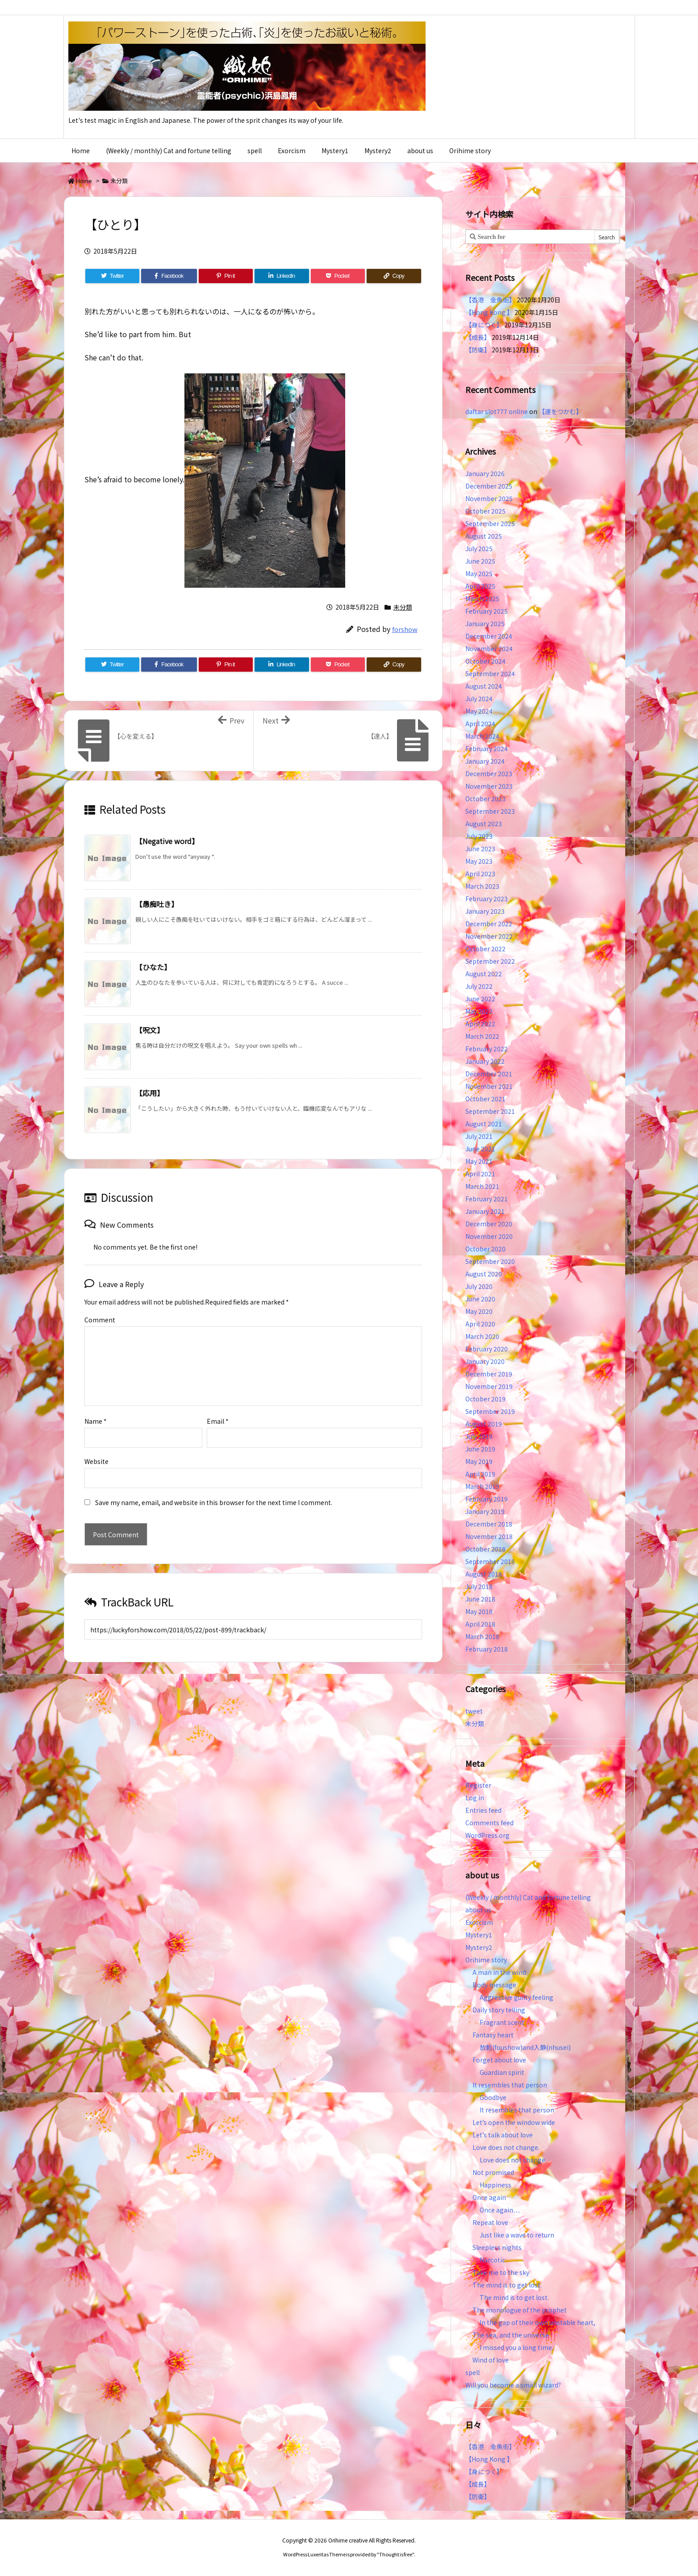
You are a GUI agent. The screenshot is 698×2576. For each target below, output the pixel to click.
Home (84, 180)
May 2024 (479, 711)
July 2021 (479, 1136)
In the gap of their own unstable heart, (537, 2322)
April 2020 (480, 1323)
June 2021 (480, 1148)
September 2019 (490, 1411)
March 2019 (482, 1486)
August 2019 (483, 1423)
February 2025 (486, 610)
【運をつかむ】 (560, 411)
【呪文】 (149, 1030)
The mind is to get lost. (507, 2284)
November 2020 (489, 1236)
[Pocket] (338, 276)
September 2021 (490, 1111)
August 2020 (483, 1273)
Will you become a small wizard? (513, 2384)
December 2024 (488, 635)
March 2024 (482, 736)
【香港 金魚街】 (490, 299)
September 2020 (490, 1261)
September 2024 (490, 673)
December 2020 (488, 1223)
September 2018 (490, 1561)
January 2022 (485, 1061)
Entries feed (483, 1810)
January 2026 (485, 473)
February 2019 (486, 1498)
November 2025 (489, 498)
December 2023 (488, 773)
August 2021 (483, 1123)
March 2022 (482, 1036)
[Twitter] (112, 276)
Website (96, 1447)
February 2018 (486, 1648)
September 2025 (490, 523)
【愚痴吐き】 (156, 904)
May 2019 (479, 1461)
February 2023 (486, 898)
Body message (494, 1984)
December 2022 (488, 923)
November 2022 (489, 936)
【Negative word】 (167, 841)
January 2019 (485, 1511)
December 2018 (488, 1523)
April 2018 (480, 1623)
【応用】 (149, 1092)
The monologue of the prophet (519, 2309)
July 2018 (479, 1586)
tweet (474, 1710)
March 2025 (482, 598)
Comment (99, 1319)
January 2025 (485, 623)
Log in (474, 1797)
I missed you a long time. (516, 2347)
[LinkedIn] (282, 276)
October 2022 (485, 948)
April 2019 (480, 1473)
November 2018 (489, 1536)
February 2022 (486, 1048)
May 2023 (479, 861)
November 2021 (489, 1086)
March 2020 (482, 1336)
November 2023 (489, 786)
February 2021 (486, 1198)
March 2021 (482, 1186)
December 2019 (488, 1373)
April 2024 (480, 723)
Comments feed (489, 1822)
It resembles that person (509, 2084)
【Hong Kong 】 (489, 312)
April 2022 (480, 1023)
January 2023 (485, 911)
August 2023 (483, 823)
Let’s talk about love (502, 2134)
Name (95, 1406)
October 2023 (485, 798)
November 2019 (489, 1386)
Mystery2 (478, 1947)
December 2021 (488, 1073)
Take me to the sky (500, 2272)
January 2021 (485, 1211)
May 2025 (479, 573)
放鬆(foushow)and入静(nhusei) (525, 2047)
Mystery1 (478, 1934)
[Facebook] (169, 276)
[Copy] (394, 276)
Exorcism (479, 1922)
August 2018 (483, 1573)
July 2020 (479, 1286)
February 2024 (486, 748)
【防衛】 (477, 349)
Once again (489, 2197)
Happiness (495, 2184)
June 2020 (480, 1298)
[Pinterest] (226, 276)
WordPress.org (487, 1835)
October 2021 (485, 1098)
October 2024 (485, 661)
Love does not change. (505, 2147)
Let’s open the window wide (513, 2122)
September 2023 (490, 811)
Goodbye (493, 2097)
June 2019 (480, 1448)
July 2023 (479, 836)
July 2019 (479, 1436)
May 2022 (479, 1011)
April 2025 (480, 585)
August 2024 (483, 686)
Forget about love (499, 2059)
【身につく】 (484, 324)
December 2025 (488, 485)
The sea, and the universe (510, 2334)
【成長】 (477, 337)
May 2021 (479, 1161)
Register (478, 1785)
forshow (405, 629)
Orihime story (486, 1959)
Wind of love (490, 2359)
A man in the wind (499, 1972)
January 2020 (485, 1361)
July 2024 (479, 698)
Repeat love (490, 2222)
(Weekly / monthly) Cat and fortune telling (528, 1897)
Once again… (500, 2209)
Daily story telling (498, 2009)
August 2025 (483, 535)
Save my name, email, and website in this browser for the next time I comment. (213, 1488)
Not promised (493, 2172)
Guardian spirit (502, 2072)
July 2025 (479, 548)
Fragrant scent (502, 2022)
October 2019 (485, 1398)
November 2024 (489, 648)
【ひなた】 (153, 967)
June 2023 (480, 848)
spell (472, 2372)
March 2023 (482, 886)
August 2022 (483, 973)
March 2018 (482, 1636)
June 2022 (480, 998)
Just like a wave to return (517, 2234)
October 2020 (485, 1248)
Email (218, 1406)
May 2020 (479, 1311)
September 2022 (490, 961)
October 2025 (485, 510)
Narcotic (492, 2259)
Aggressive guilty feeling (520, 1997)
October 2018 (485, 1548)
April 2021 (480, 1173)
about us (478, 1909)
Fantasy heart (493, 2034)
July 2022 (479, 986)
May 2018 (479, 1611)
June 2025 (480, 560)
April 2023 (480, 873)
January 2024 (485, 761)
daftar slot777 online (496, 411)
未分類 (119, 180)
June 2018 (480, 1598)
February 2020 (486, 1348)
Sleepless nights (497, 2247)
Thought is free (395, 2554)
